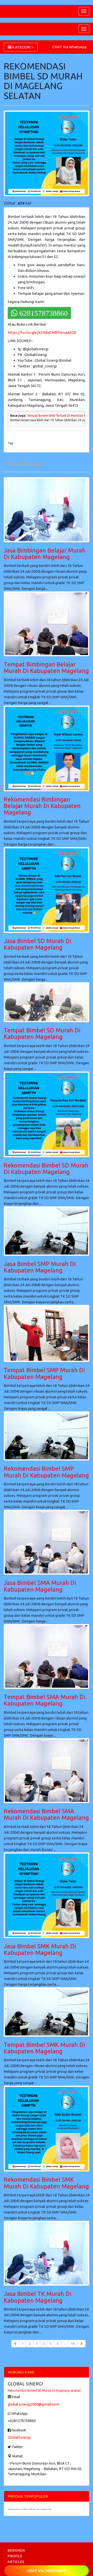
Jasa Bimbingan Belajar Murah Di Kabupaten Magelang (45, 553)
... (65, 2343)
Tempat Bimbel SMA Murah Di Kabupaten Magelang (44, 1700)
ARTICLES (15, 2562)
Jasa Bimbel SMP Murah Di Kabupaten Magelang (40, 1267)
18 (73, 2343)
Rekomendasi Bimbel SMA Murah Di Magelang (29, 2509)
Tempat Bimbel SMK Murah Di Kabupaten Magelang (44, 2048)
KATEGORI (21, 47)
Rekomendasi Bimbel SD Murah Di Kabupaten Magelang (46, 1168)
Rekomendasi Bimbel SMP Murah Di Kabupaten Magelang (46, 1471)
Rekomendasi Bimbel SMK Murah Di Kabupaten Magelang (46, 2182)
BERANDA (16, 2550)
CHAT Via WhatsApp (69, 47)
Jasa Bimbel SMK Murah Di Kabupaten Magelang (40, 1949)
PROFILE (14, 2556)
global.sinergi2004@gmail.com (34, 2404)
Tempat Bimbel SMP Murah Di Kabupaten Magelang (44, 1373)
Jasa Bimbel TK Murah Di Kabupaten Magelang (37, 2297)
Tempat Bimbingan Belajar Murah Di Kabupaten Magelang (46, 667)
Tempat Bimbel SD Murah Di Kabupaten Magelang (42, 1033)
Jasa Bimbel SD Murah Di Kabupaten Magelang (37, 944)
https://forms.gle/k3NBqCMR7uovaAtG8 (42, 332)
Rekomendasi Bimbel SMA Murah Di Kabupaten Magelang (46, 1814)
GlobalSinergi (19, 2437)
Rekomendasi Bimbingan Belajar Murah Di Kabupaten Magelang (42, 806)
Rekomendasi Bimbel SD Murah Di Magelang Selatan (44, 2390)
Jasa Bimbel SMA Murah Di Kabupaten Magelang (40, 1586)
